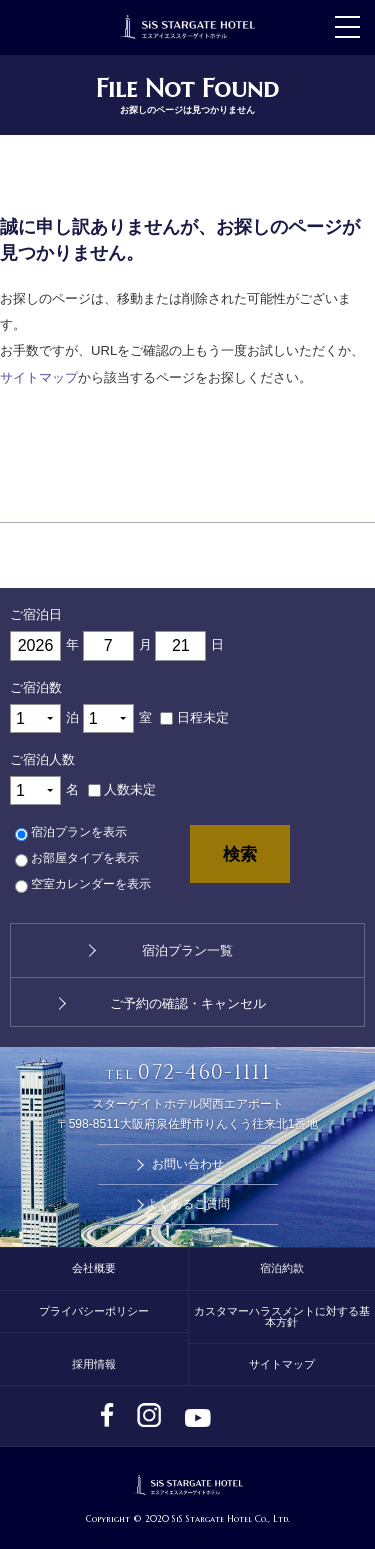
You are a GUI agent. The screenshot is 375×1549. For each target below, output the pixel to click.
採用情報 (94, 1364)
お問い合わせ (188, 1164)
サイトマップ (39, 377)
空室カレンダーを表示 (91, 885)
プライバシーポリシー (94, 1311)
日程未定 (203, 717)
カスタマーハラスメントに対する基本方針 (282, 1316)
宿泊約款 (282, 1268)
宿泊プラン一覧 (187, 950)
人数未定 (130, 789)
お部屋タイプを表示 (85, 859)
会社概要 (94, 1268)
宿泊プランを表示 (79, 833)
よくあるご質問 (188, 1204)
